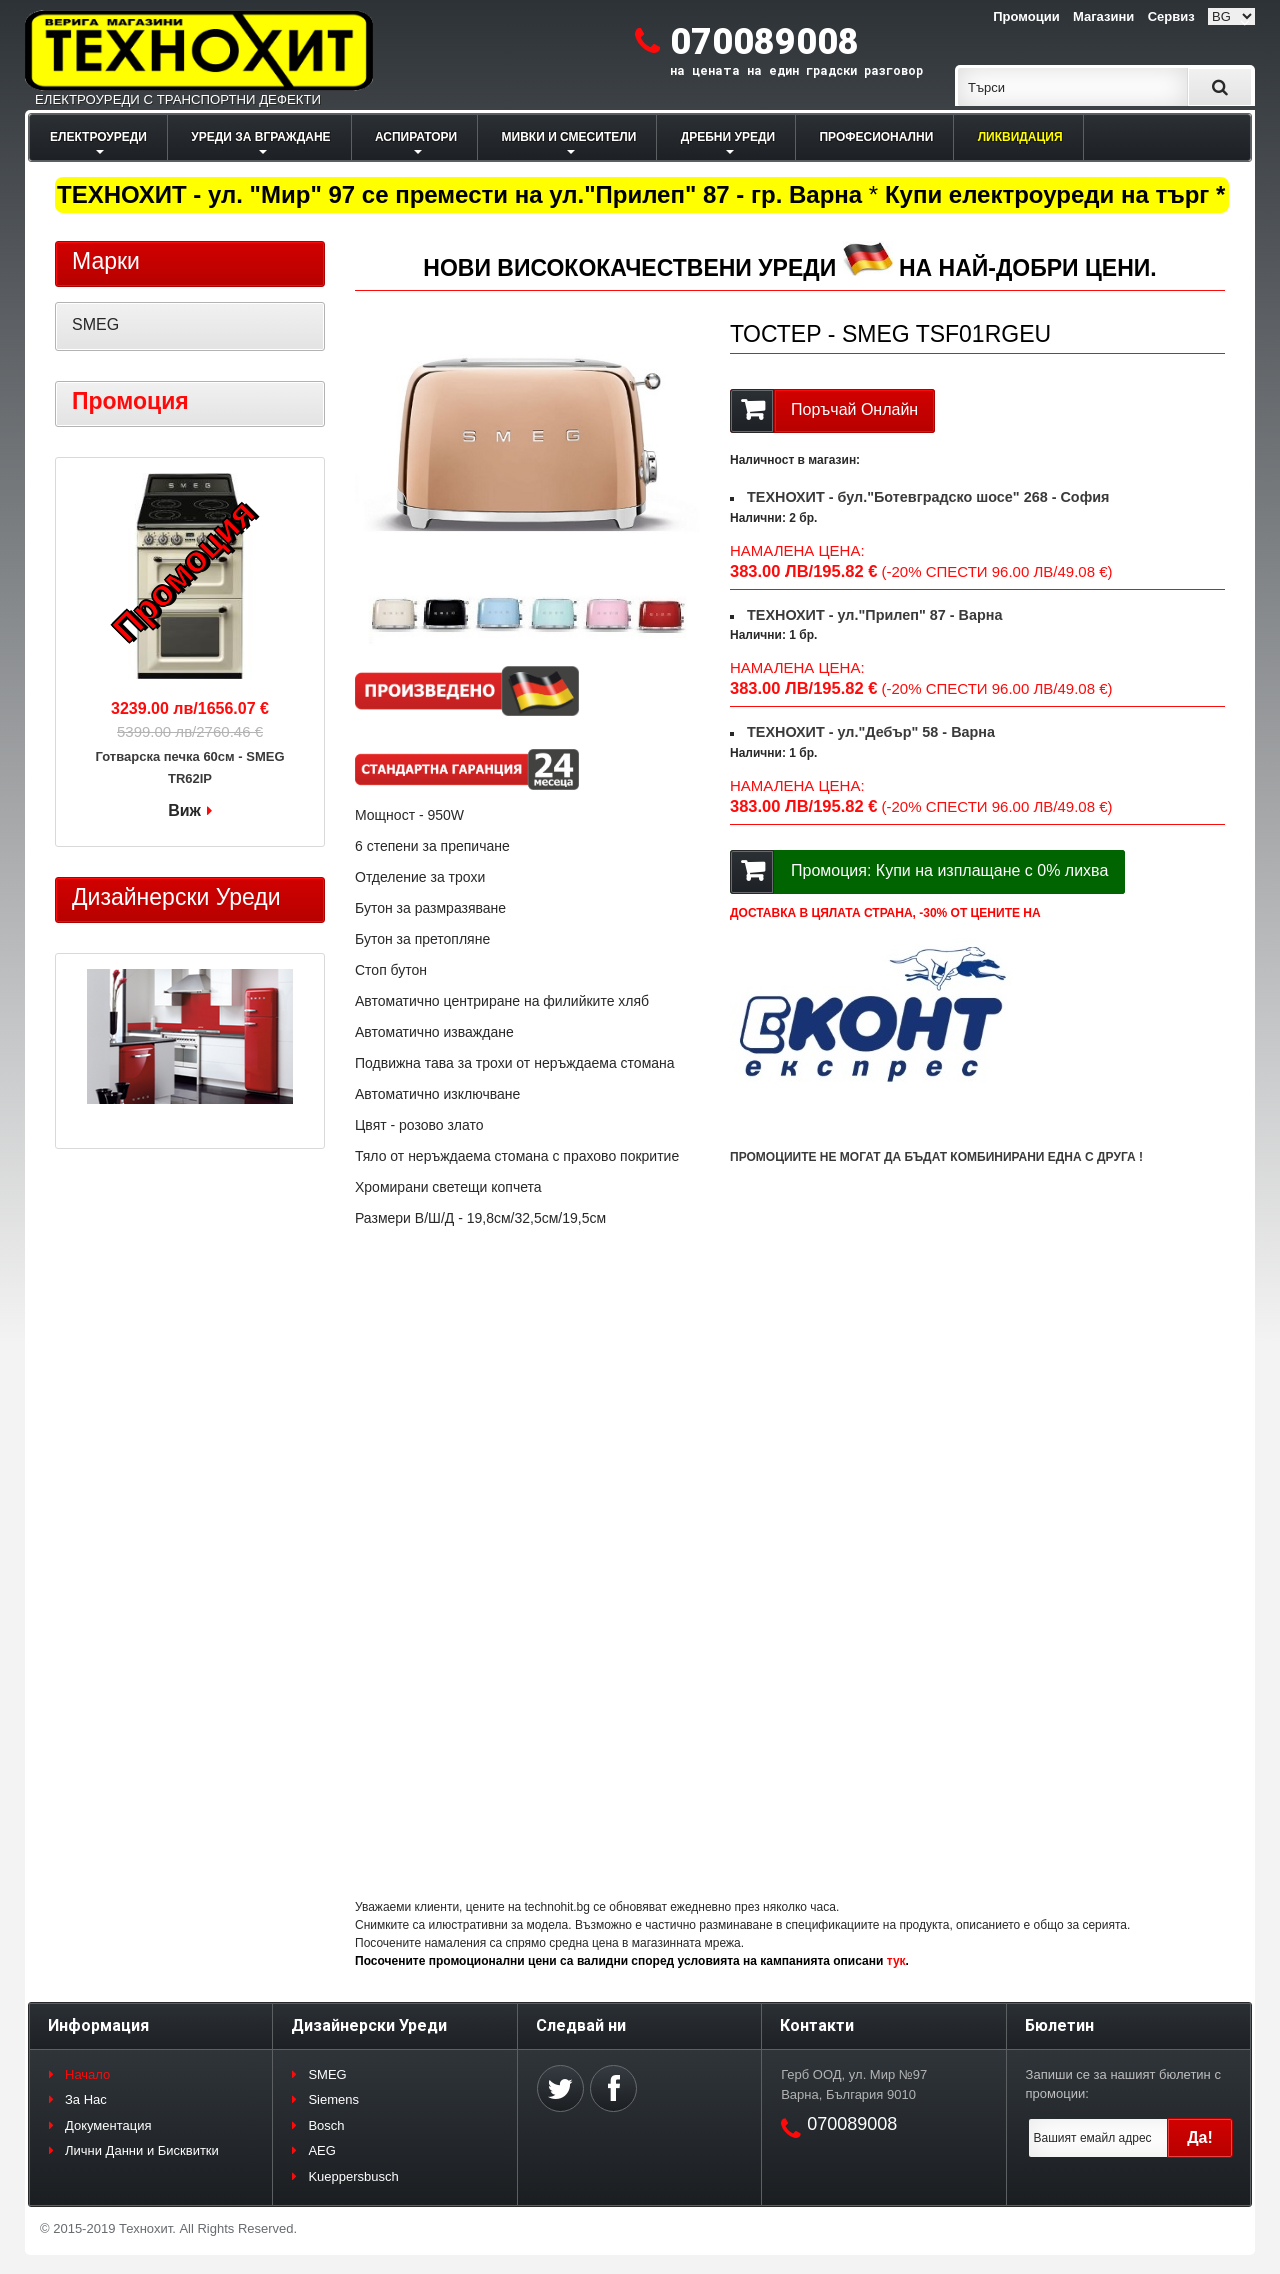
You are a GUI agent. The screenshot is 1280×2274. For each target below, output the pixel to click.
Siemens (333, 2099)
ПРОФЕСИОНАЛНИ (876, 137)
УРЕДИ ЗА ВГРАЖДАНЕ (260, 137)
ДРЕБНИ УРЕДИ (728, 137)
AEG (321, 2150)
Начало (87, 2074)
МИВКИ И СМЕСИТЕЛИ (569, 137)
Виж (184, 810)
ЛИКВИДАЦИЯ (1020, 137)
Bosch (326, 2125)
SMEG (95, 324)
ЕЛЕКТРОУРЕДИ (98, 137)
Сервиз (1171, 16)
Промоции (1026, 16)
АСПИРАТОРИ (416, 137)
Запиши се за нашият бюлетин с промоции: (1123, 2084)
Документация (108, 2125)
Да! (1200, 2137)
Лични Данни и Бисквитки (142, 2150)
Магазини (1103, 16)
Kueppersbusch (353, 2176)
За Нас (86, 2099)
